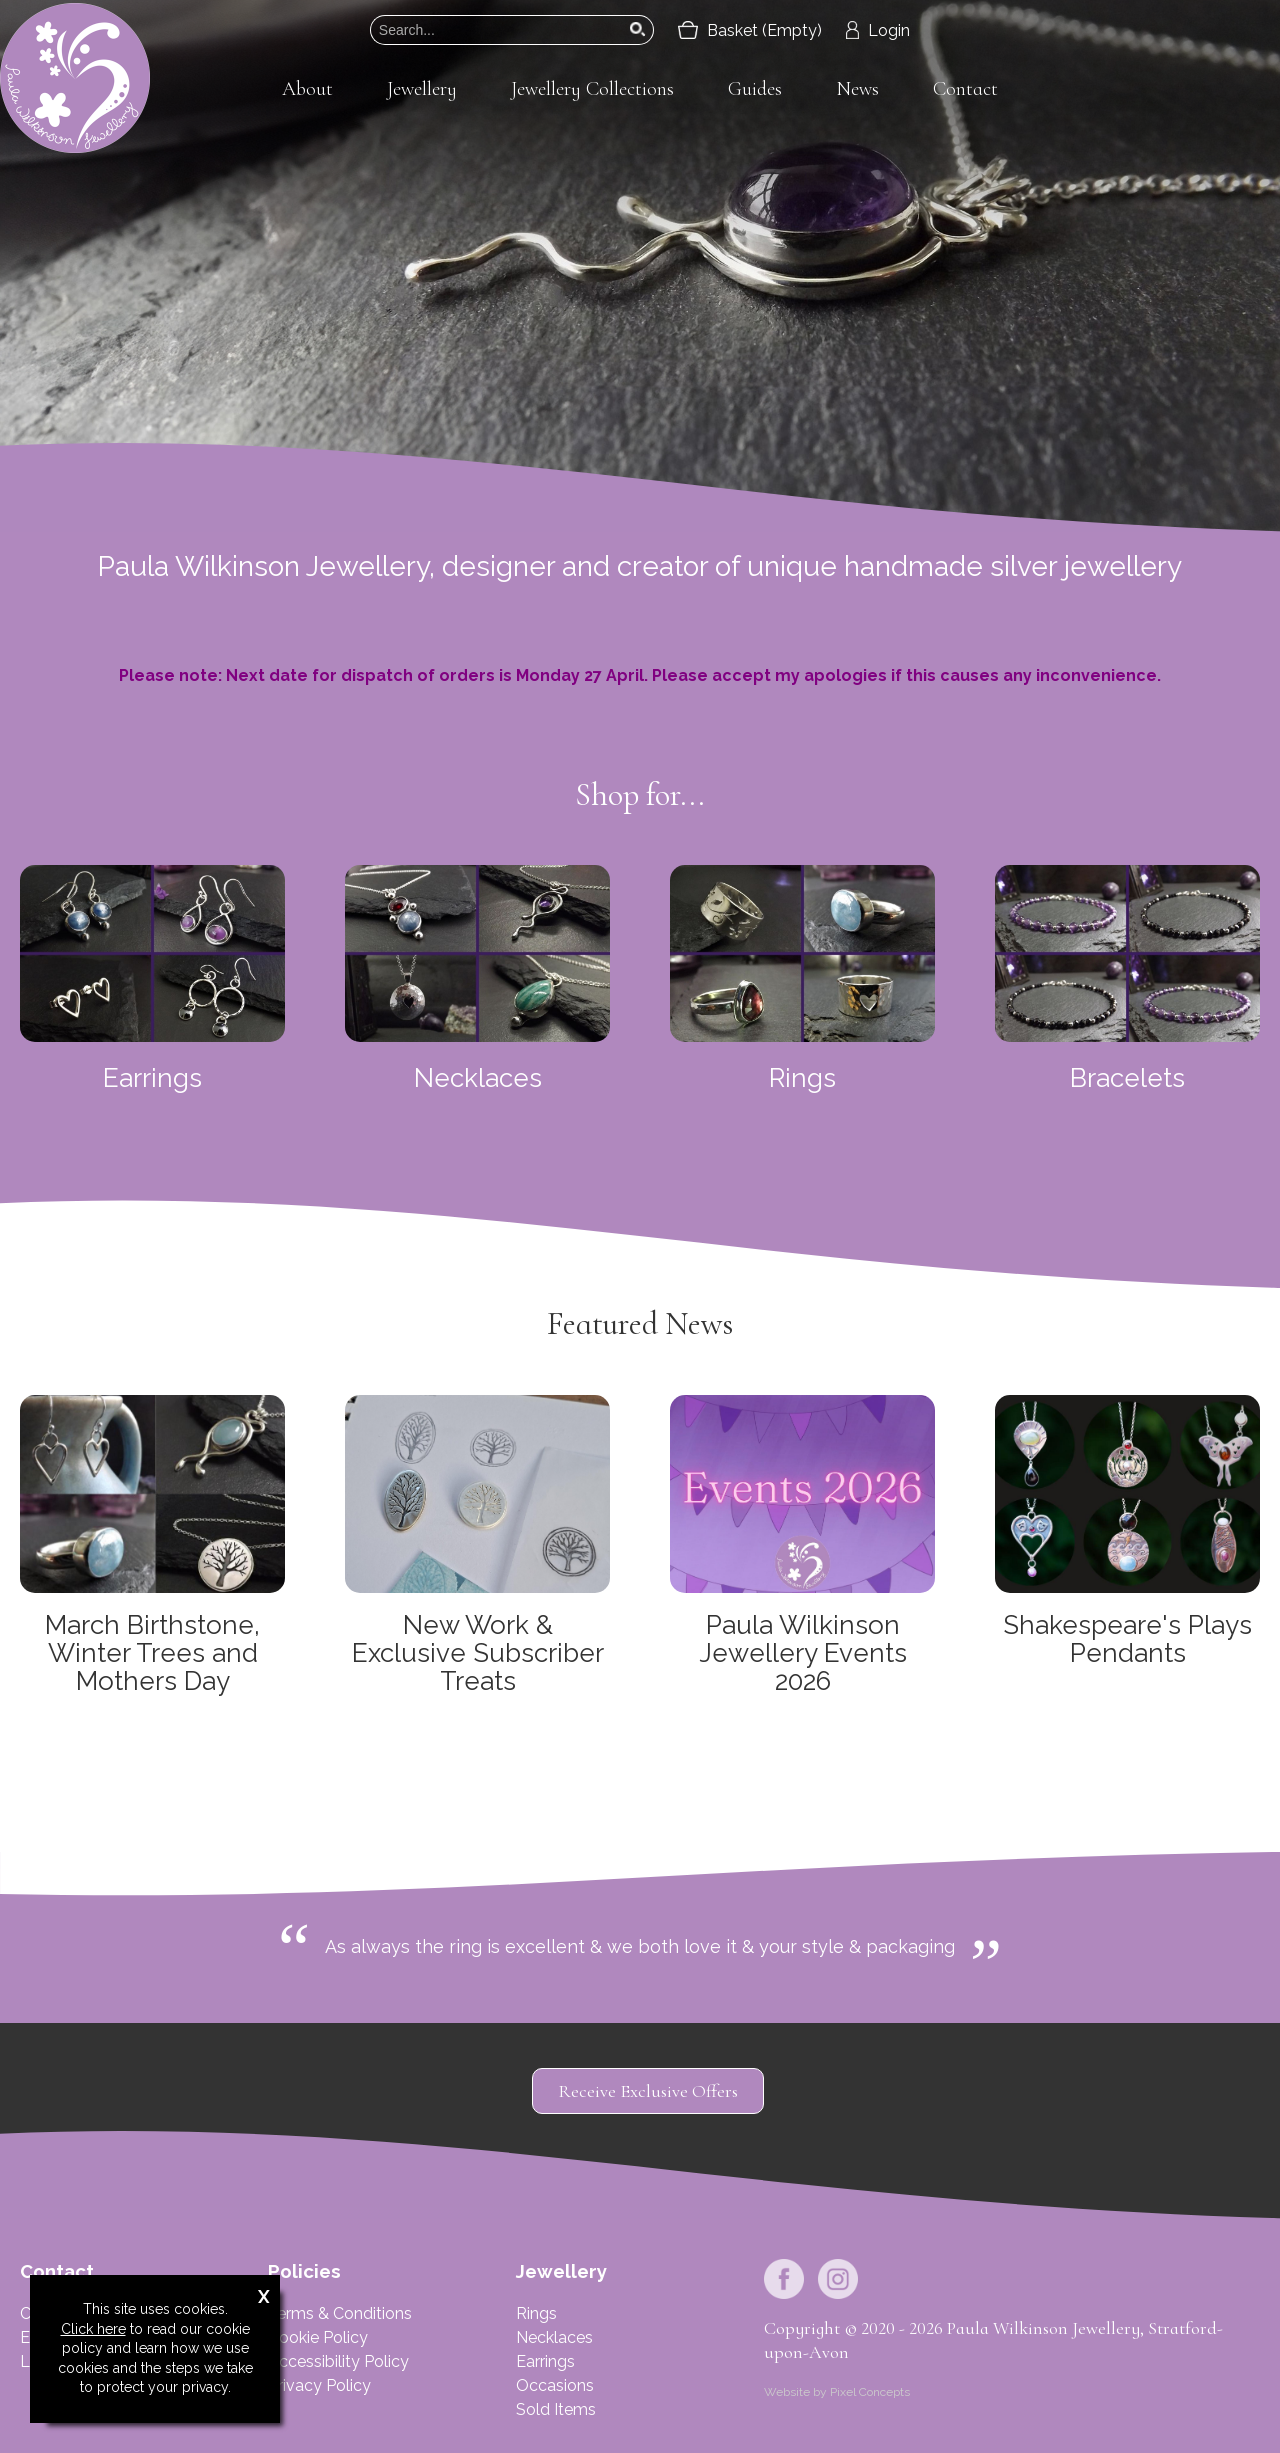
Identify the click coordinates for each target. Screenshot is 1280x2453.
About (307, 89)
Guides (755, 89)
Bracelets (1127, 1078)
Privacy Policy (319, 2385)
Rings (802, 1078)
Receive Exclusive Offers (648, 2091)
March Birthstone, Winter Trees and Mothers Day (152, 1653)
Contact (965, 89)
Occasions (555, 2385)
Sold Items (556, 2409)
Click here (93, 2329)
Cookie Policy (318, 2337)
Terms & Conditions (340, 2313)
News (857, 89)
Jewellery (422, 89)
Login (878, 30)
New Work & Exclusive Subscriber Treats (478, 1653)
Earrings (152, 1078)
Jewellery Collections (592, 89)
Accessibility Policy (338, 2361)
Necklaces (478, 1078)
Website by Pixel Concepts (837, 2392)
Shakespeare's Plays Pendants (1127, 1639)
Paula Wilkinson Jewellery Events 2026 (803, 1653)
